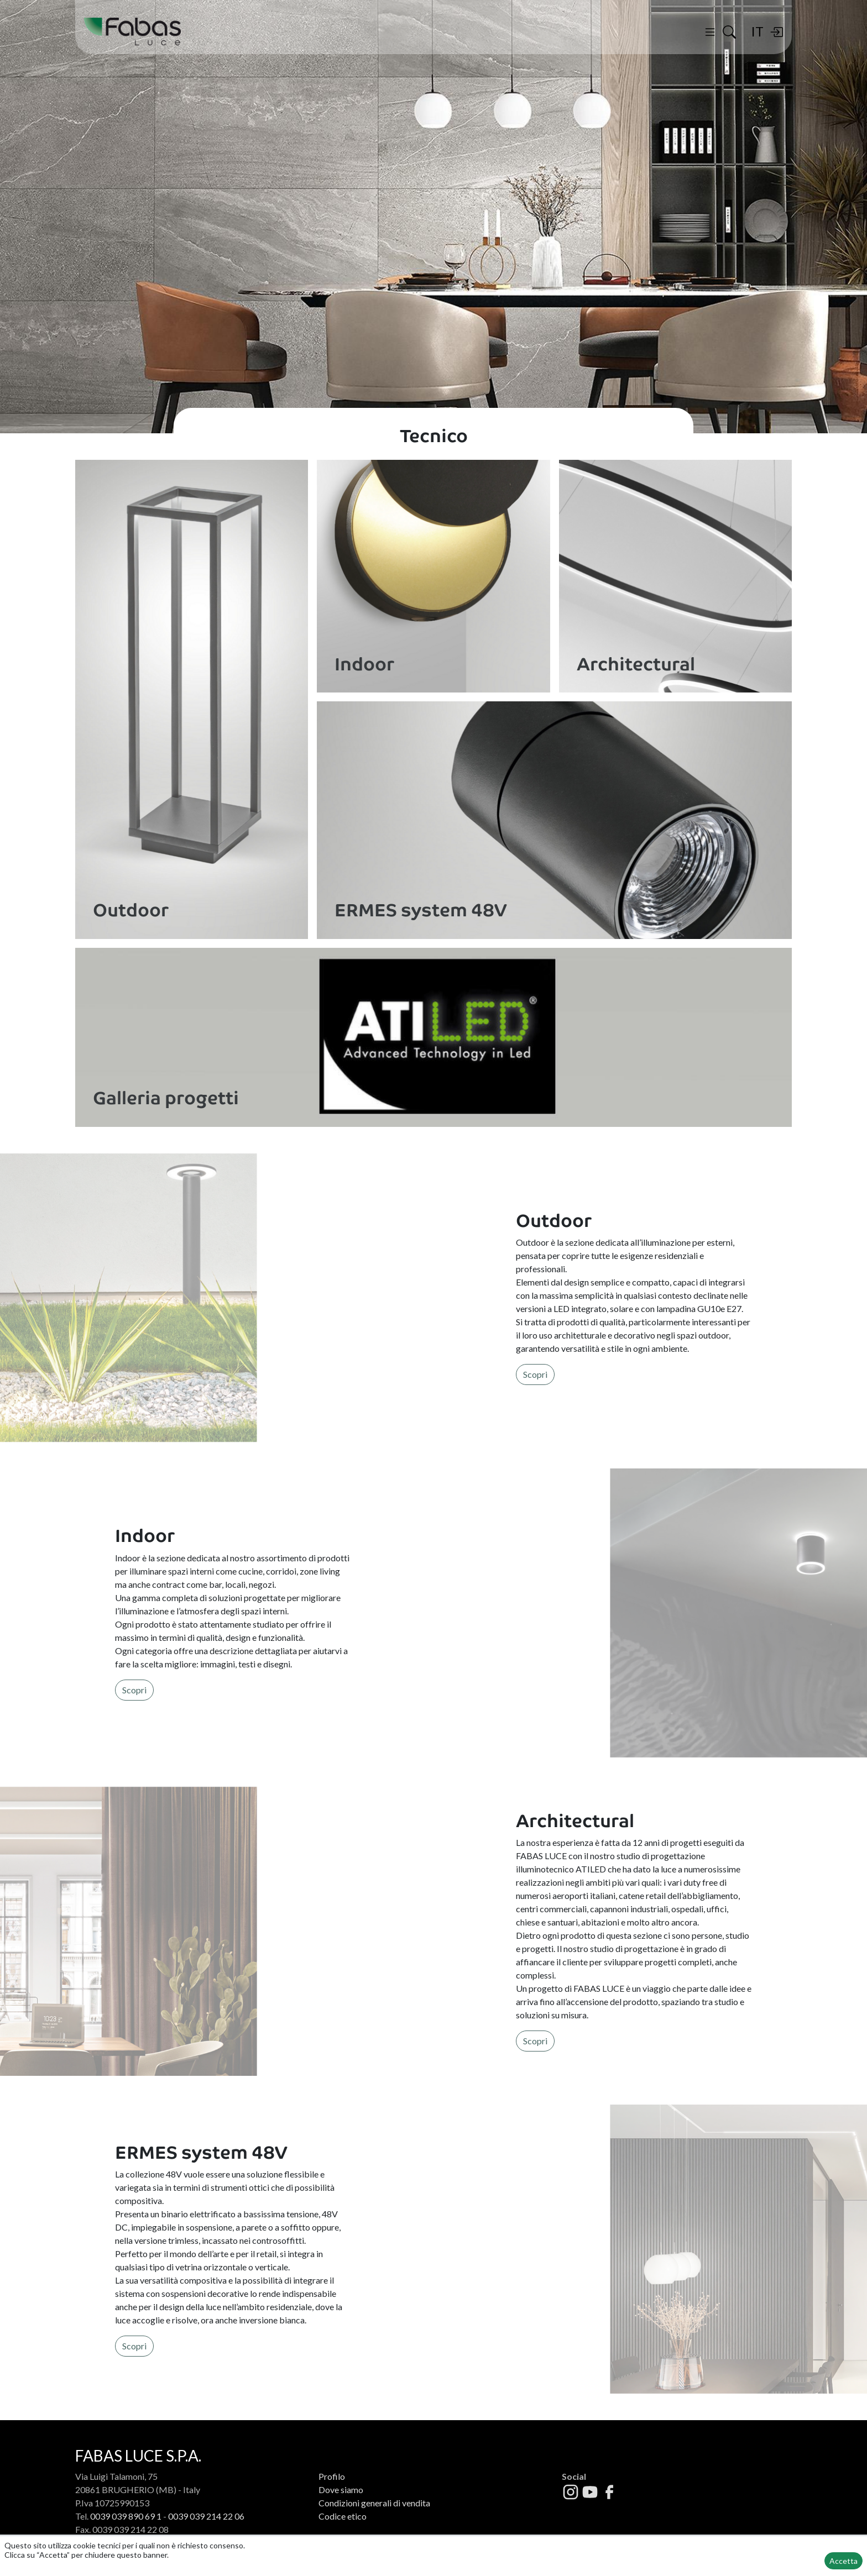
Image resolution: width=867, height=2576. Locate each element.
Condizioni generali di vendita (374, 2503)
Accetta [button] (843, 2560)
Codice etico (342, 2516)
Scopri (535, 1374)
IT (757, 31)
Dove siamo (340, 2489)
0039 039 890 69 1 (125, 2516)
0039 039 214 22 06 (206, 2516)
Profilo (331, 2476)
